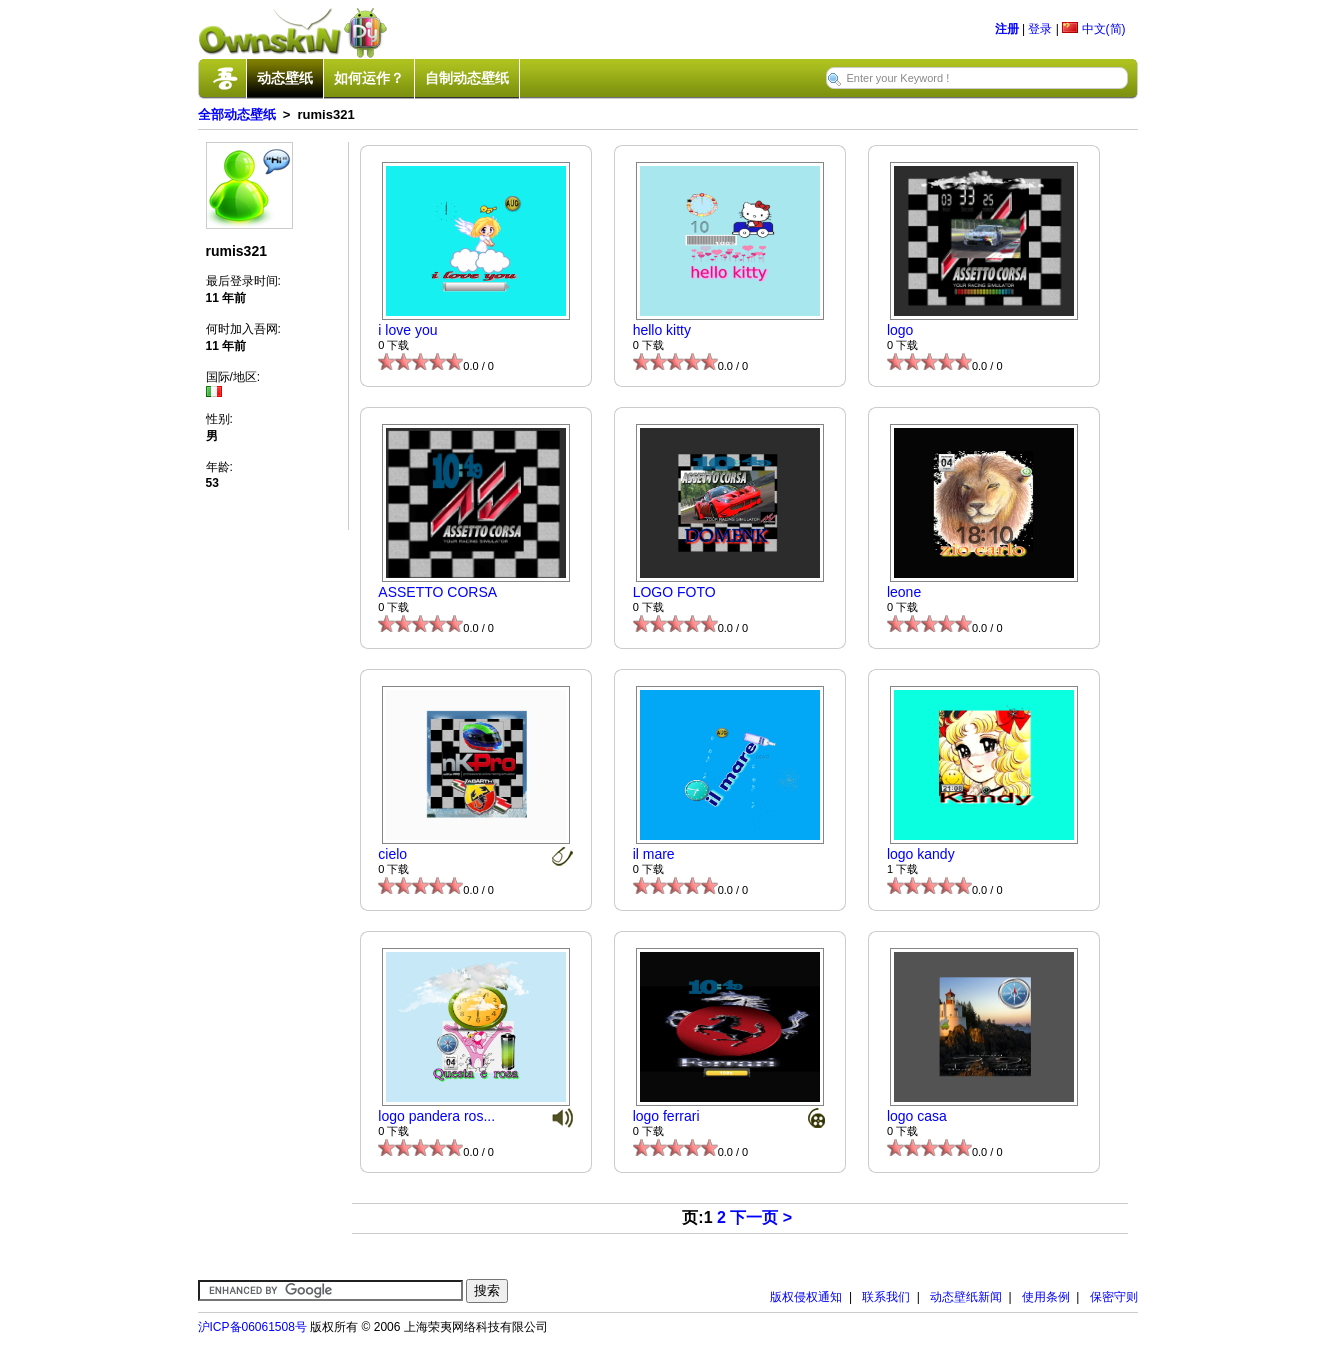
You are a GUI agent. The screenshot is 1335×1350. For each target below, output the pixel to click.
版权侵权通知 (806, 1297)
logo (900, 330)
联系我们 (886, 1297)
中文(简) (1093, 29)
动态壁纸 (285, 78)
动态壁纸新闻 (966, 1297)
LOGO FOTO (674, 592)
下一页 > (761, 1217)
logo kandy (921, 854)
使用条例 (1046, 1297)
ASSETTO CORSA (437, 592)
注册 (1007, 29)
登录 (1040, 29)
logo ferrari (666, 1116)
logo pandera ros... (436, 1116)
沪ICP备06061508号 (252, 1327)
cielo (392, 854)
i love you (407, 330)
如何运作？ (369, 78)
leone (904, 592)
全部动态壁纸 (237, 114)
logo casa (917, 1116)
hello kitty (662, 330)
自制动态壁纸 (467, 78)
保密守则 (1114, 1297)
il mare (654, 854)
